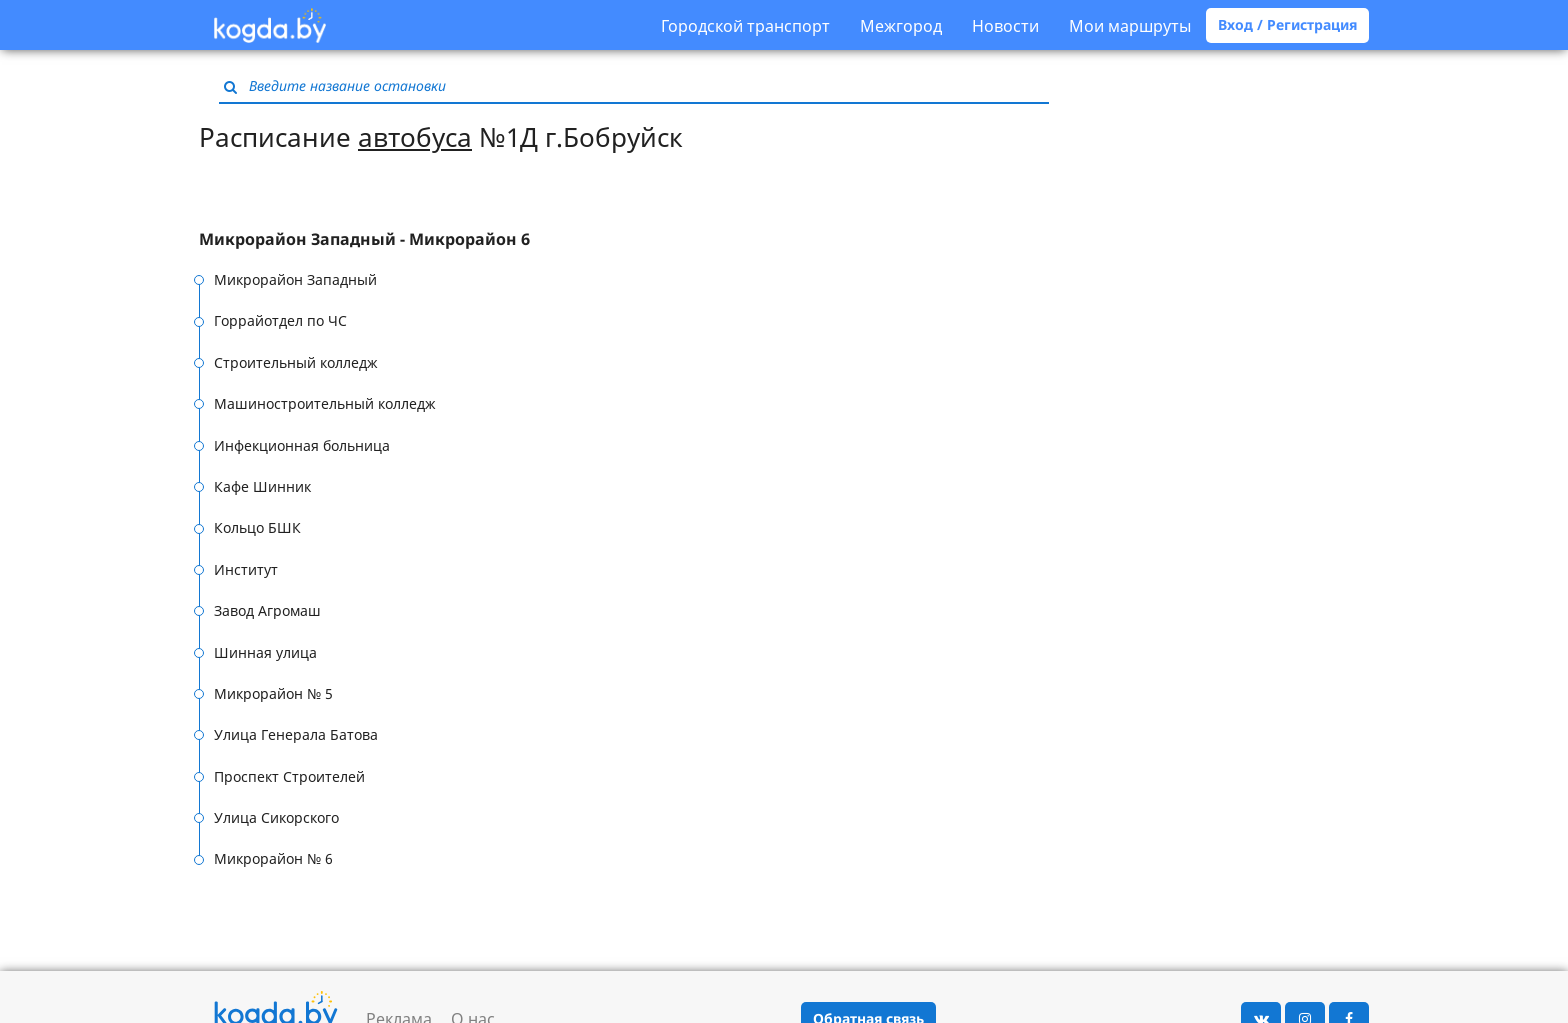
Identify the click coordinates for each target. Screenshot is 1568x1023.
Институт (246, 569)
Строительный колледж (296, 362)
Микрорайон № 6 (273, 858)
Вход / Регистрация (1287, 24)
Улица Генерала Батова (296, 734)
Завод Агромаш (267, 610)
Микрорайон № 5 (273, 693)
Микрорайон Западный (295, 279)
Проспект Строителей (289, 776)
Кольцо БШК (257, 527)
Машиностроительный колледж (325, 403)
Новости (1005, 26)
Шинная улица (265, 652)
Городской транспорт (745, 26)
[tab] (416, 240)
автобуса (415, 137)
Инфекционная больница (302, 445)
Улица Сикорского (276, 817)
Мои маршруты (1130, 26)
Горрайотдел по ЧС (280, 320)
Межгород (901, 26)
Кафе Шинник (262, 486)
